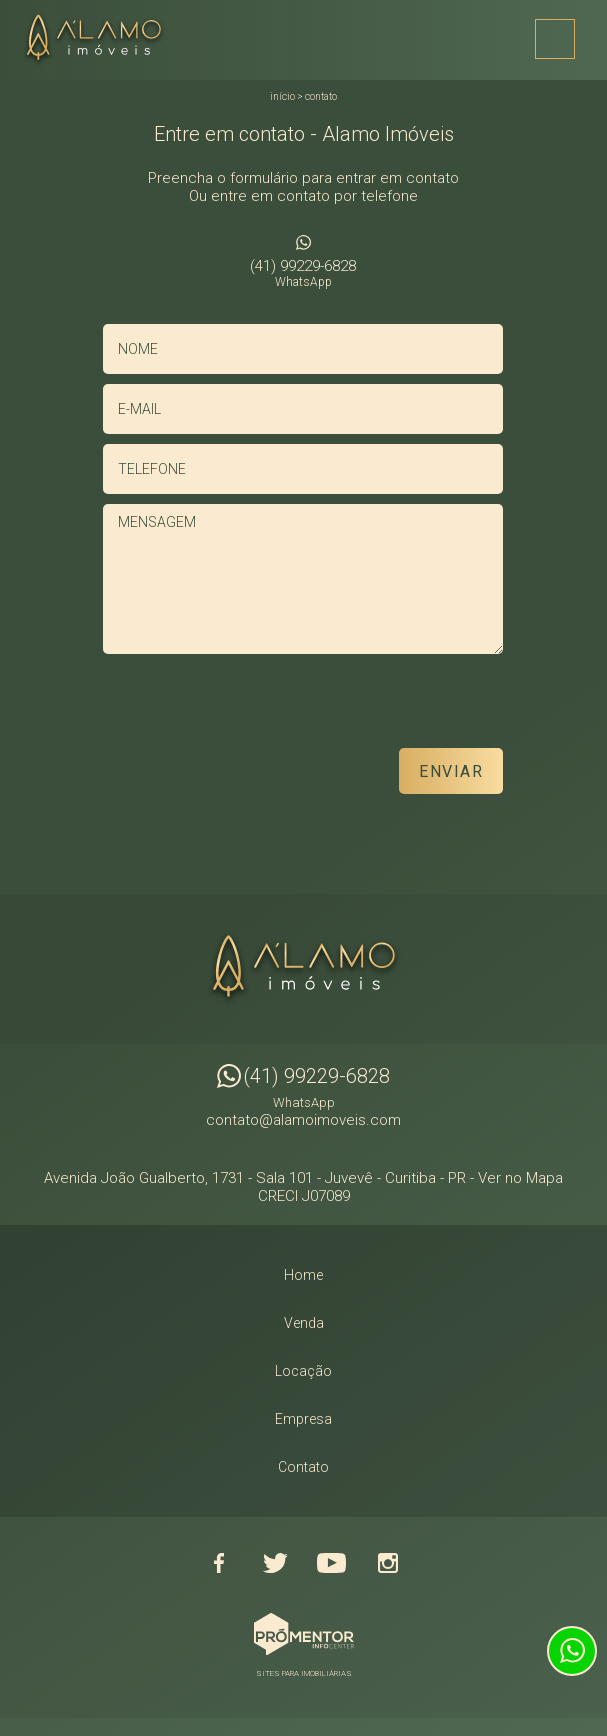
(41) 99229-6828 (303, 273)
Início (282, 96)
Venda (304, 1323)
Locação (303, 1371)
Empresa (303, 1419)
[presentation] (375, 708)
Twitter (276, 1563)
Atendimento (572, 1651)
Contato (321, 96)
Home (303, 1275)
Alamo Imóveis (304, 969)
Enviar (451, 771)
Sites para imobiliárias (304, 1673)
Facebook (220, 1563)
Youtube (332, 1563)
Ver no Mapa (520, 1178)
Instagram (388, 1563)
